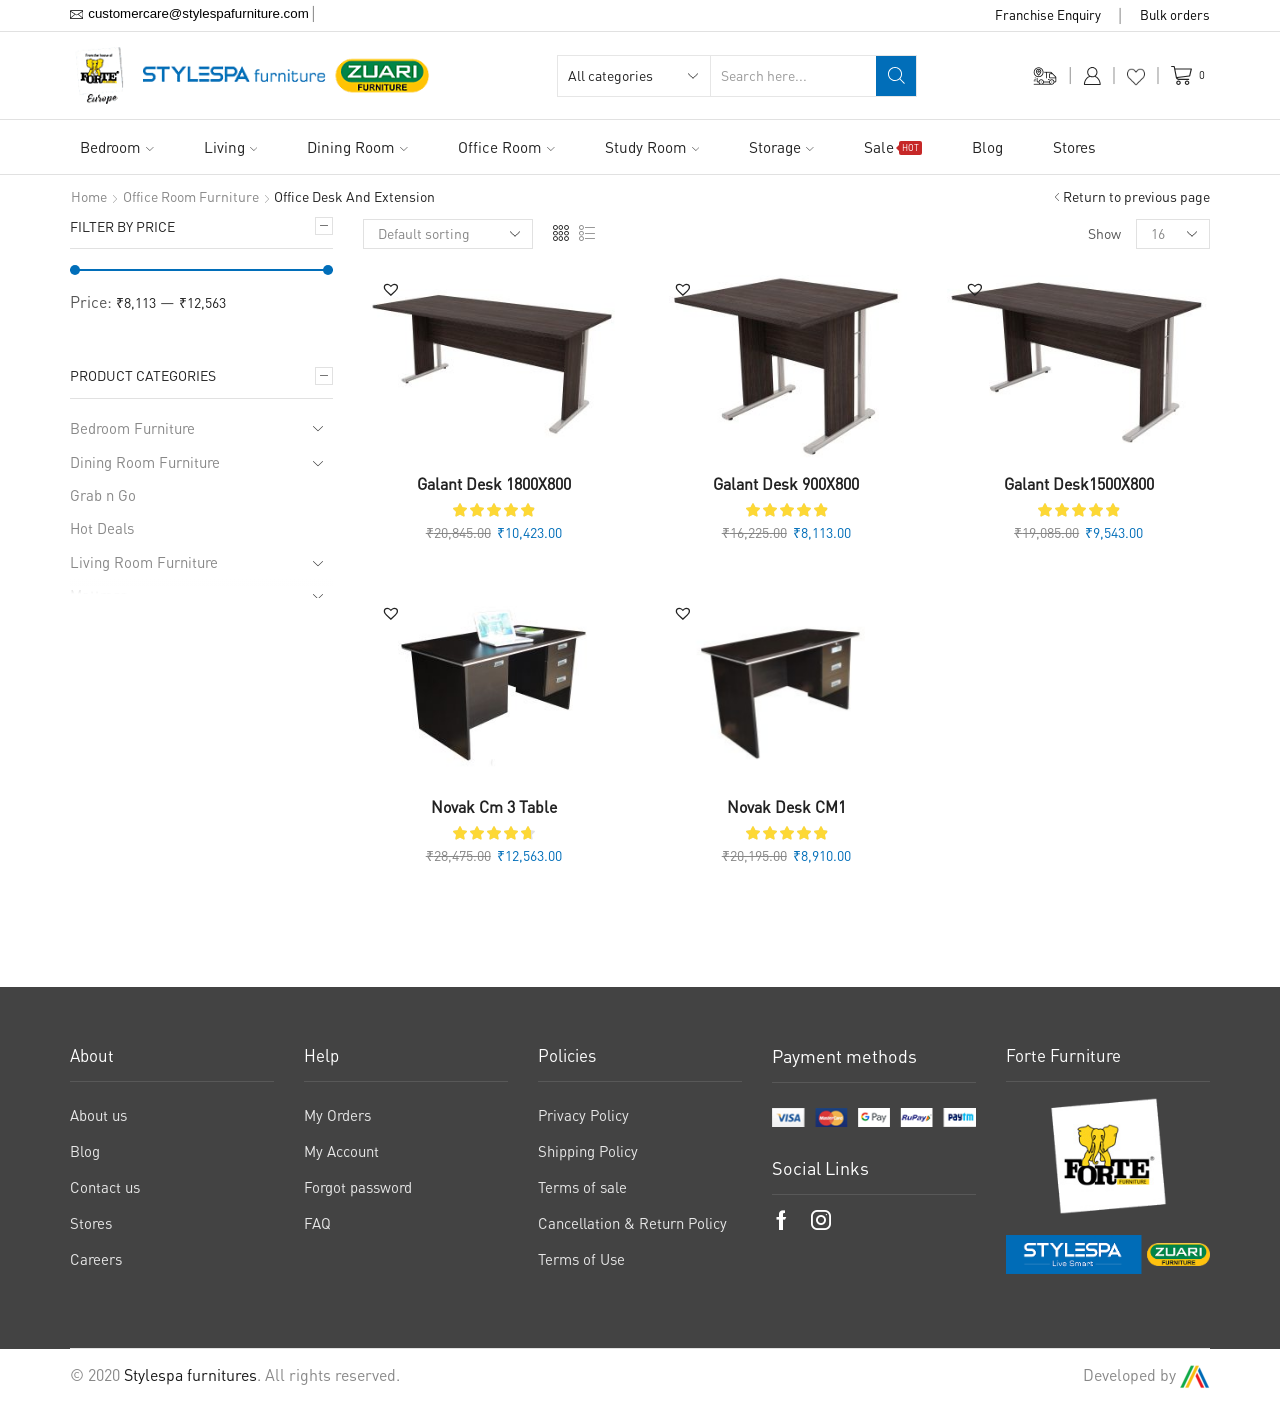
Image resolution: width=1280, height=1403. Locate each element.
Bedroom (117, 147)
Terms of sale (582, 1187)
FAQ (317, 1223)
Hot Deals (102, 528)
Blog (987, 147)
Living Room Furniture (144, 562)
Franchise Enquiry (1048, 15)
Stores (1074, 147)
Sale (893, 147)
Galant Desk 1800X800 (494, 484)
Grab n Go (103, 495)
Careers (96, 1259)
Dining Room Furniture (145, 462)
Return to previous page (1136, 196)
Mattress (98, 595)
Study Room (652, 147)
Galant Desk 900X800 (786, 484)
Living (231, 147)
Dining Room (357, 147)
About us (98, 1115)
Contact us (105, 1187)
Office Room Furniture (191, 196)
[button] (391, 289)
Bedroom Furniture (132, 428)
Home (89, 196)
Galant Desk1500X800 (1079, 484)
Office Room (506, 147)
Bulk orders (1175, 15)
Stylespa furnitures (190, 1375)
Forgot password (358, 1187)
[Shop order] (448, 234)
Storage (781, 147)
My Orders (337, 1115)
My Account (341, 1151)
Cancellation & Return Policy (632, 1223)
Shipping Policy (588, 1151)
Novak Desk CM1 (786, 807)
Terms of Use (581, 1259)
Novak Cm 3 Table (494, 807)
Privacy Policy (583, 1115)
